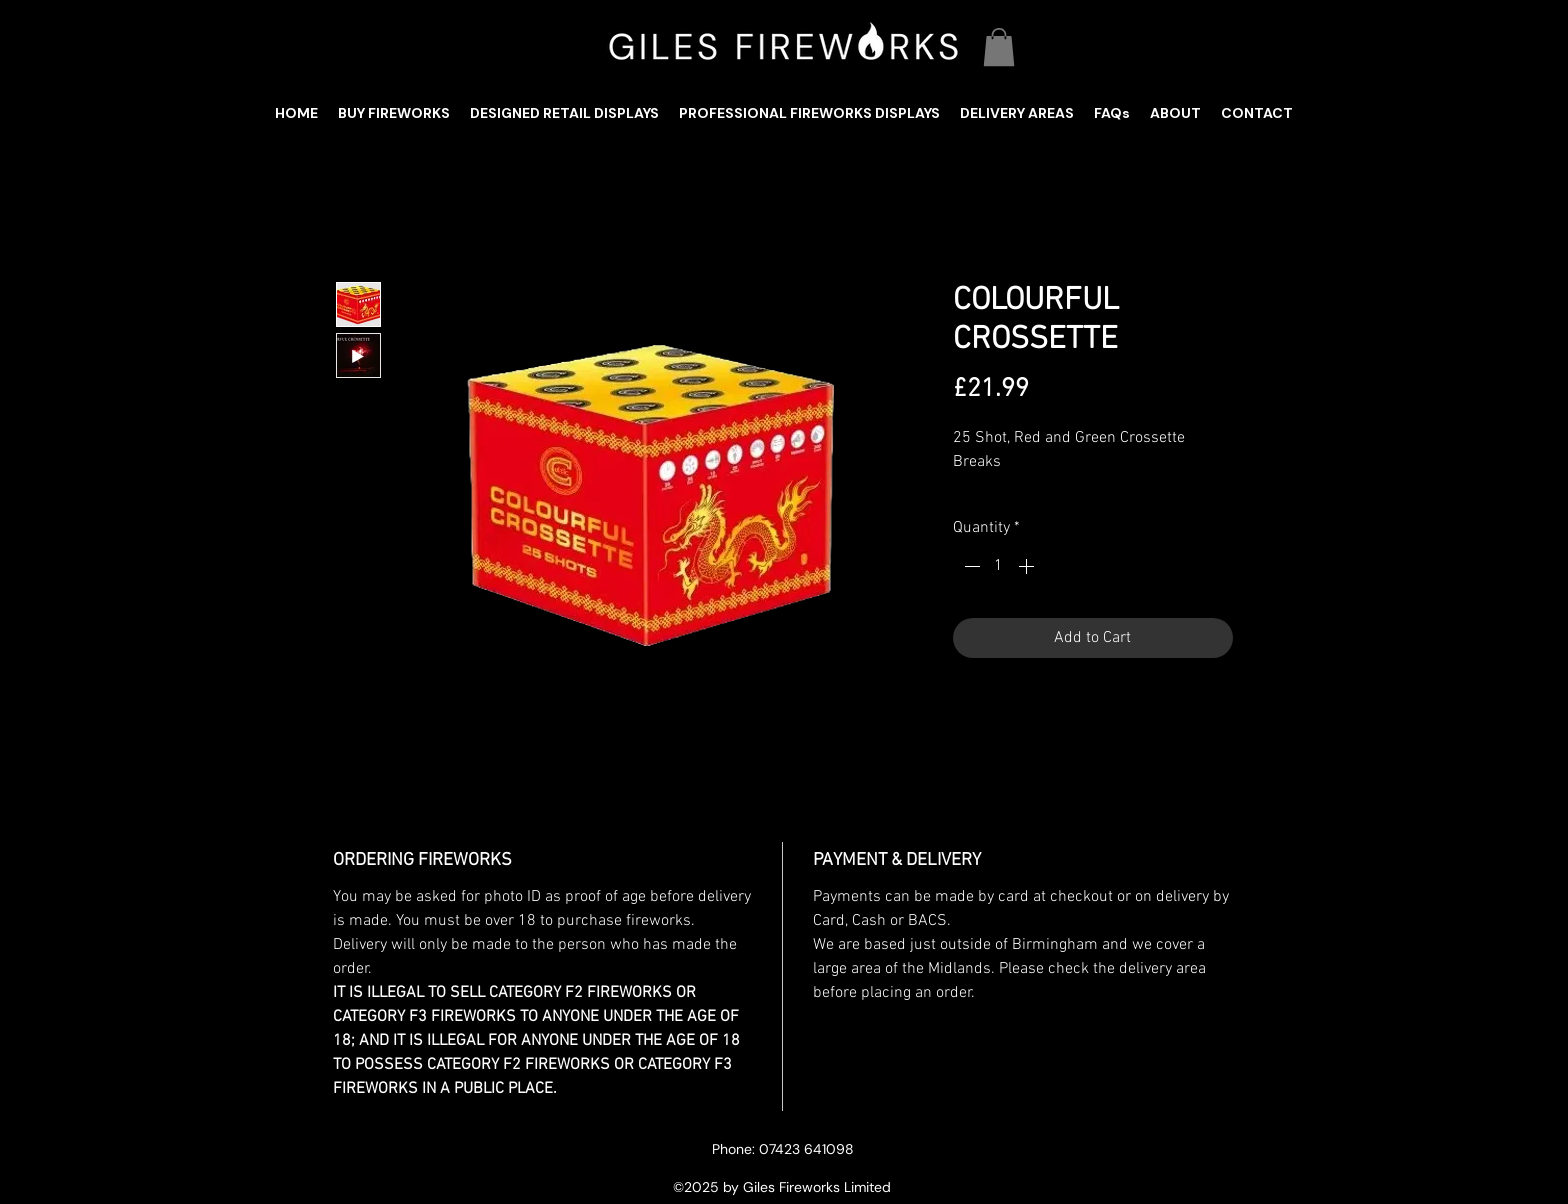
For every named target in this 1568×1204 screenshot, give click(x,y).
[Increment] (1028, 566)
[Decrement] (970, 566)
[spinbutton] (999, 566)
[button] (999, 47)
